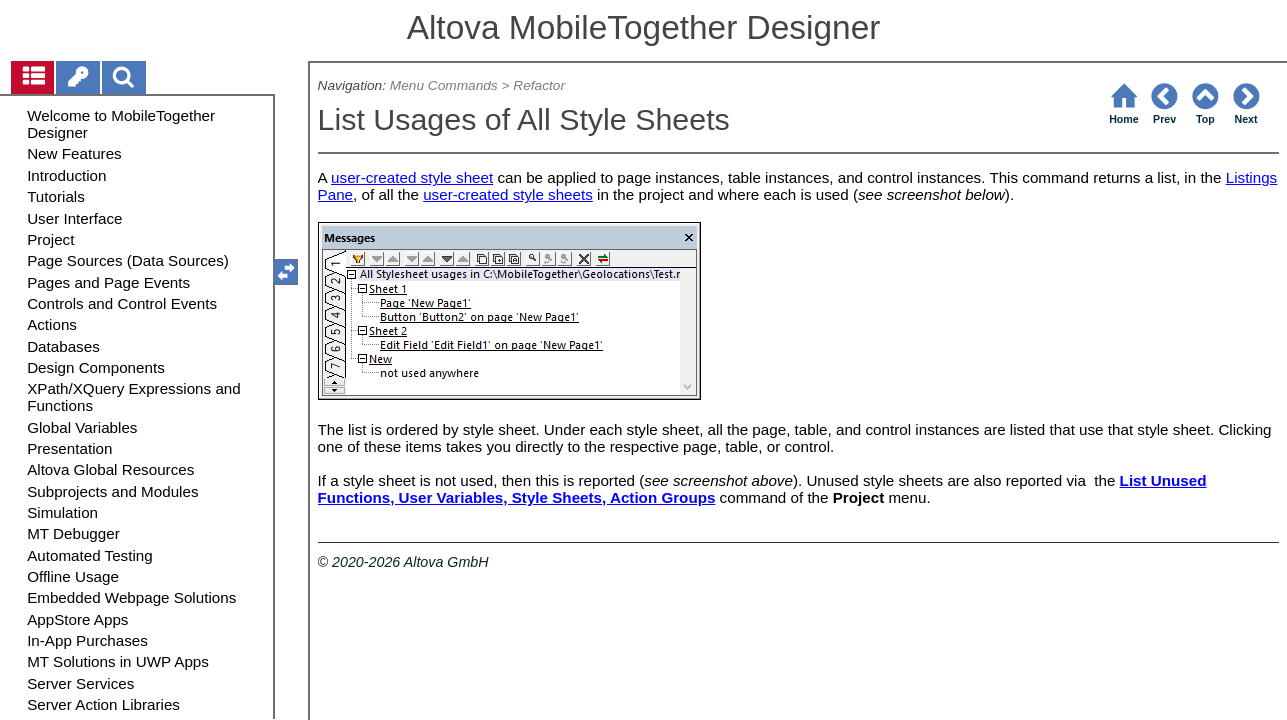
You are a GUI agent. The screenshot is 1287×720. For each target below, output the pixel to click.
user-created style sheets (508, 194)
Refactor (539, 85)
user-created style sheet (412, 177)
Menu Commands (444, 85)
